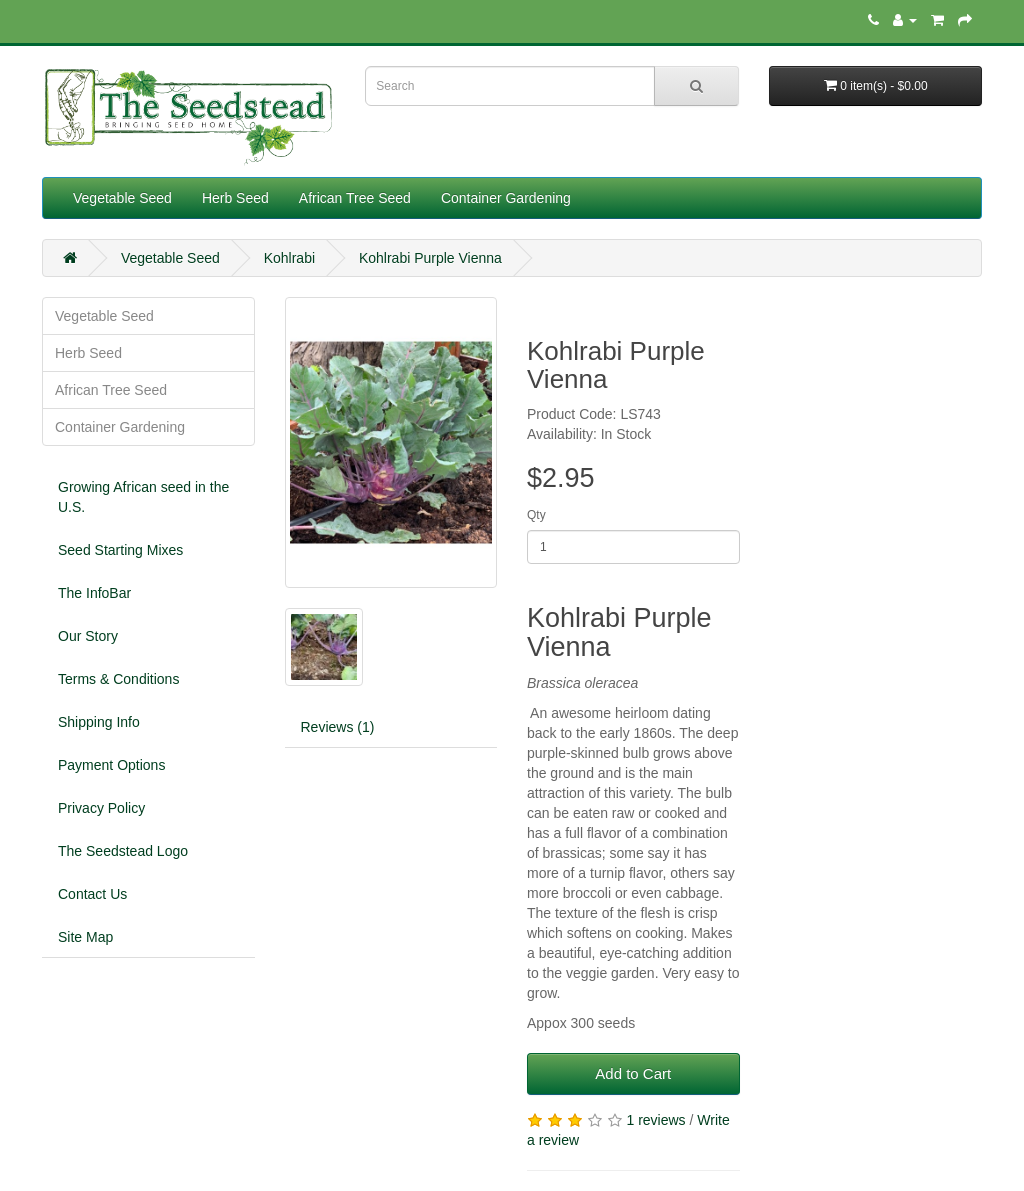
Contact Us (92, 894)
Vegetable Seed (122, 198)
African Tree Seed (355, 198)
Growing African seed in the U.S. (143, 497)
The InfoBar (94, 593)
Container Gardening (506, 198)
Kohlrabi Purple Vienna (430, 258)
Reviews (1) (338, 727)
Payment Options (111, 765)
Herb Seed (235, 198)
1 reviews (655, 1120)
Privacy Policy (101, 808)
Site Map (85, 937)
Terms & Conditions (118, 679)
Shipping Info (99, 722)
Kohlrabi (289, 258)
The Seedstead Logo (123, 851)
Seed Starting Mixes (120, 550)
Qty (536, 515)
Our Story (88, 636)
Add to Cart (633, 1073)
